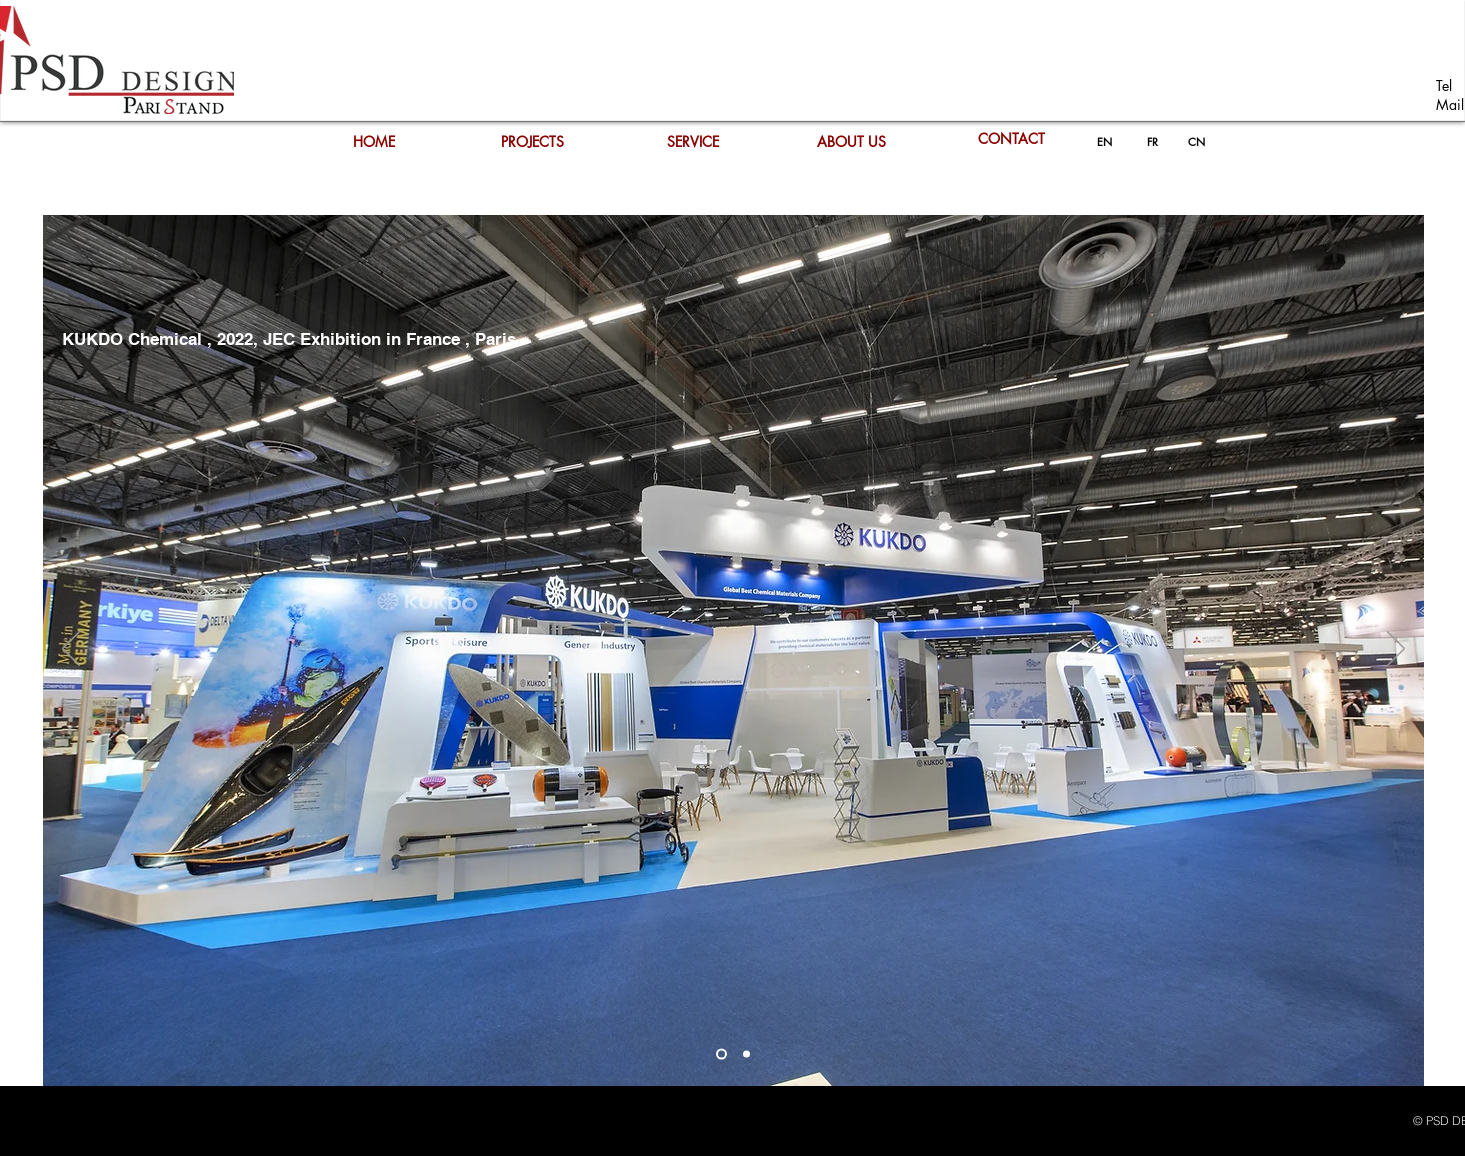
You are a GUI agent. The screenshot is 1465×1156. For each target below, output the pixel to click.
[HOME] (374, 142)
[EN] (1104, 142)
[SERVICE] (693, 142)
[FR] (1153, 142)
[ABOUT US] (852, 142)
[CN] (1197, 142)
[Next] (1396, 650)
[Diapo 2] (721, 1054)
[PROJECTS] (533, 142)
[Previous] (71, 650)
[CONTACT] (1012, 139)
